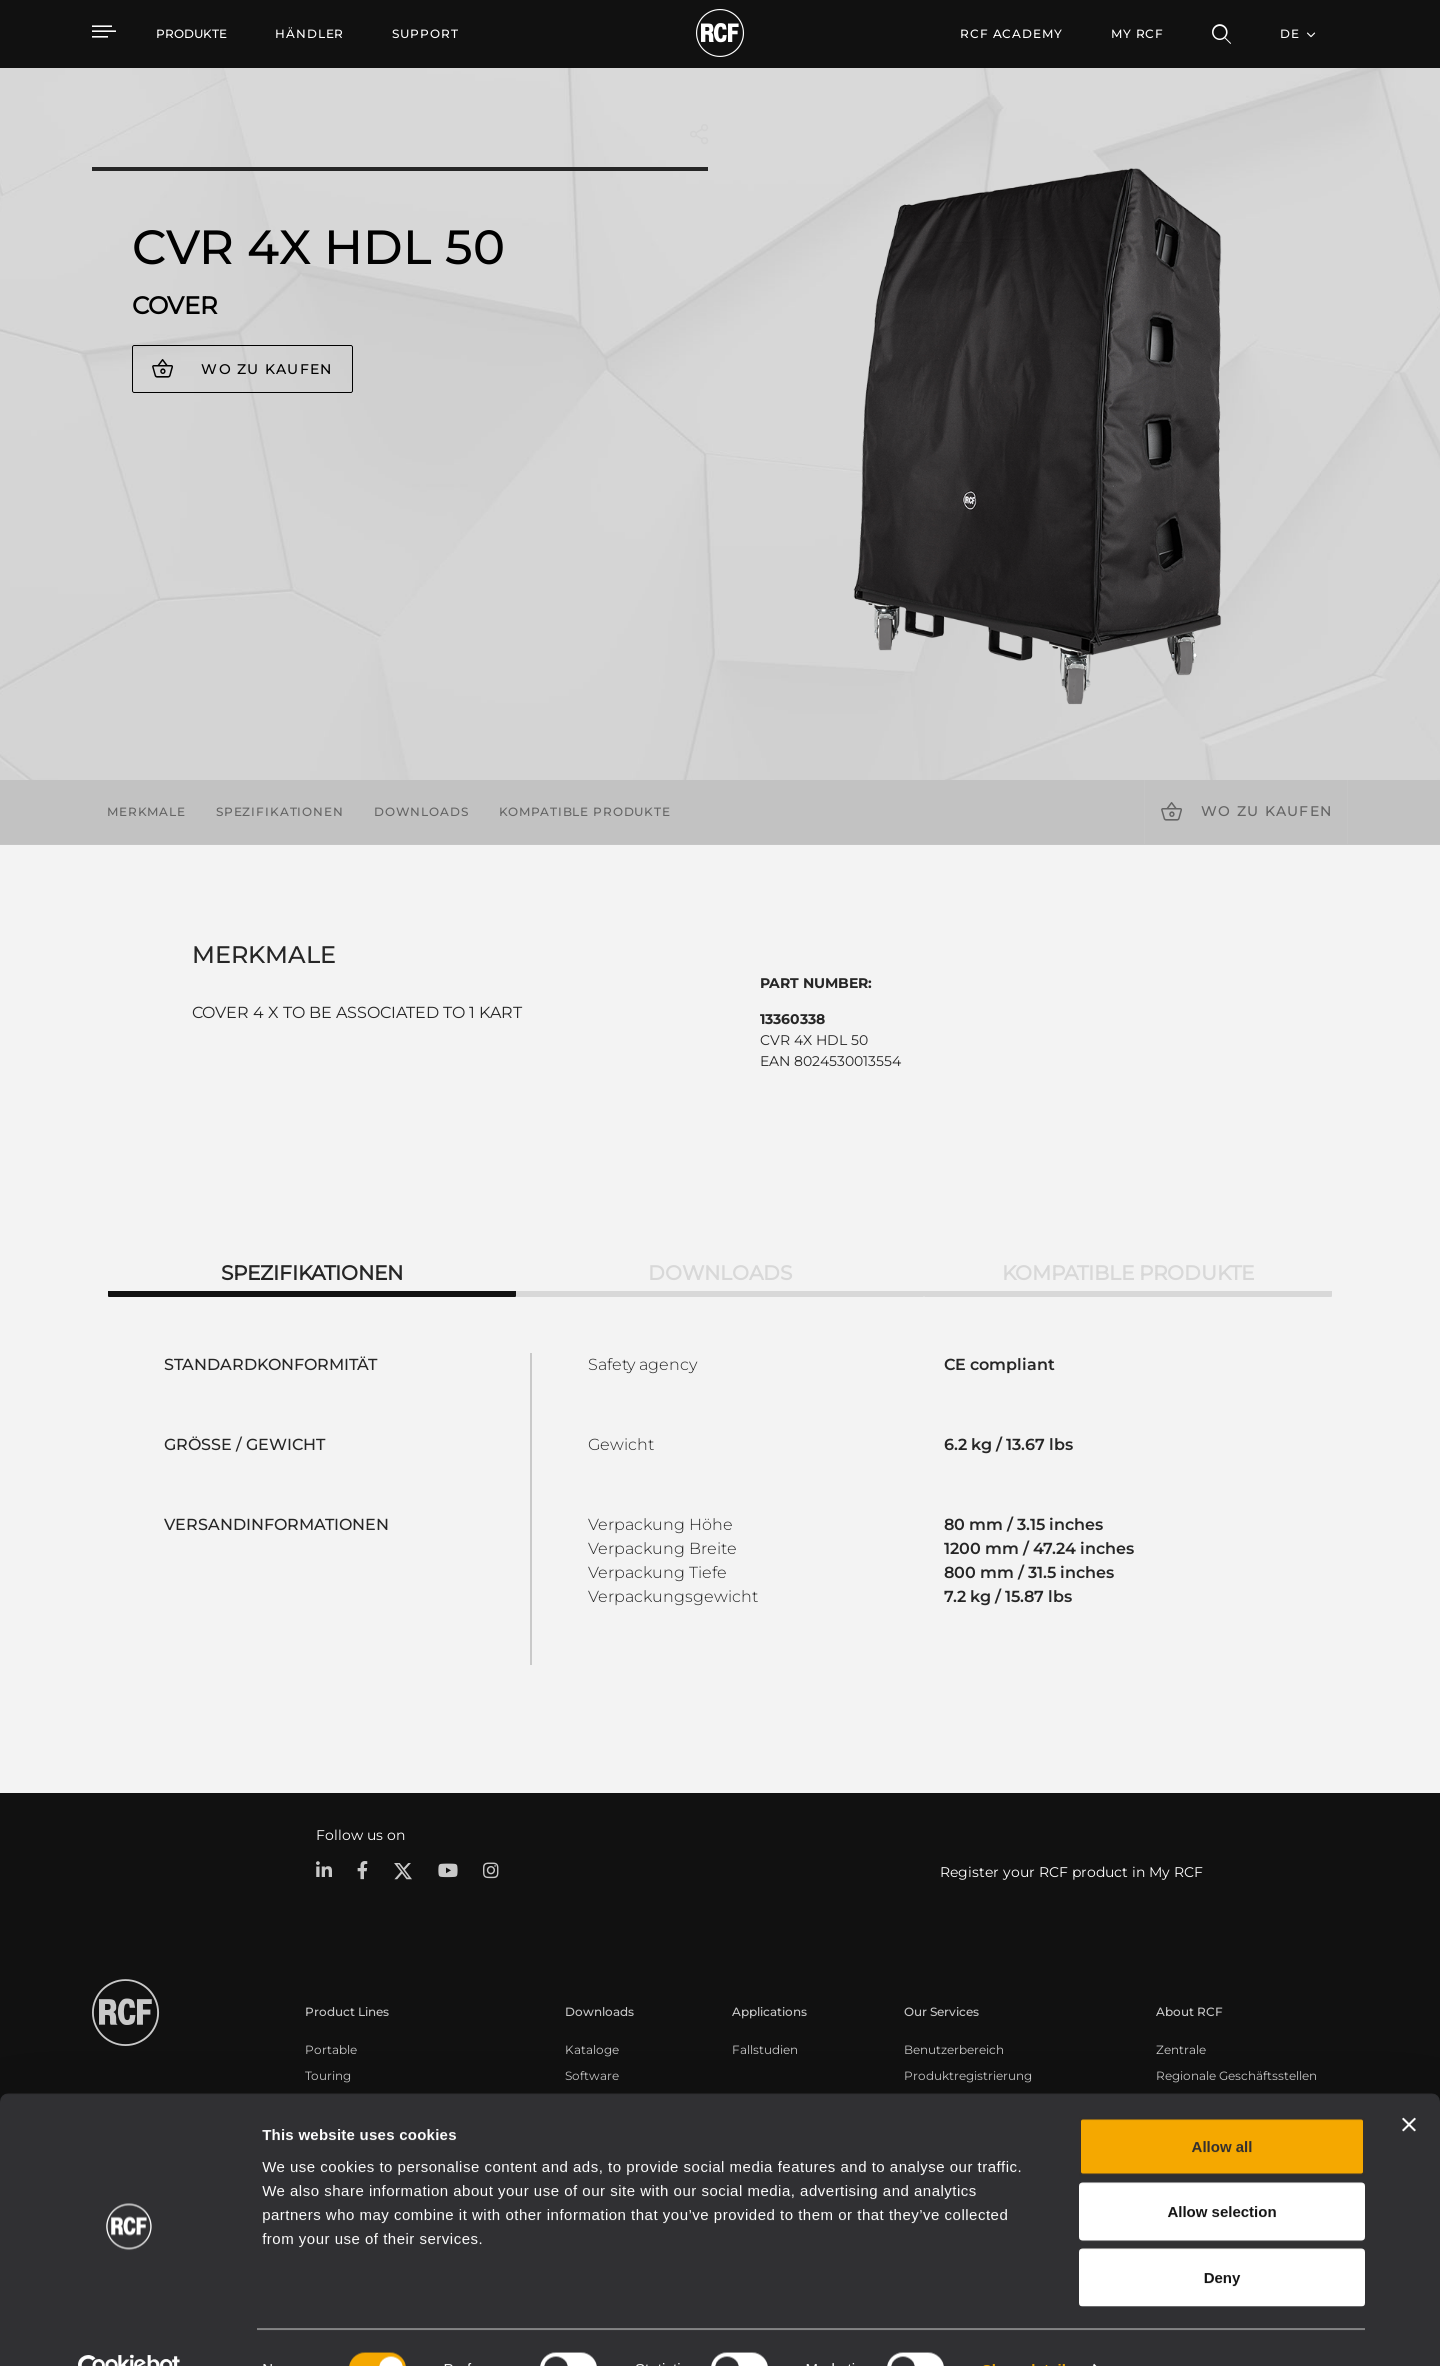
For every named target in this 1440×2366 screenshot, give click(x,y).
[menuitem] (309, 34)
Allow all (1222, 2103)
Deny (1222, 2234)
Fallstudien (765, 2049)
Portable (331, 2049)
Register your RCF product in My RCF (1071, 1872)
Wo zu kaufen (266, 369)
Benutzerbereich (954, 2049)
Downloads (421, 811)
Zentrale (1181, 2049)
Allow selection (1221, 2169)
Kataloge (592, 2049)
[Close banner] (1409, 2082)
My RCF (1137, 33)
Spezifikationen (280, 811)
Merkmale (146, 811)
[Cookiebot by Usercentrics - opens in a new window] (129, 2327)
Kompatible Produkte (585, 811)
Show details (1028, 2326)
